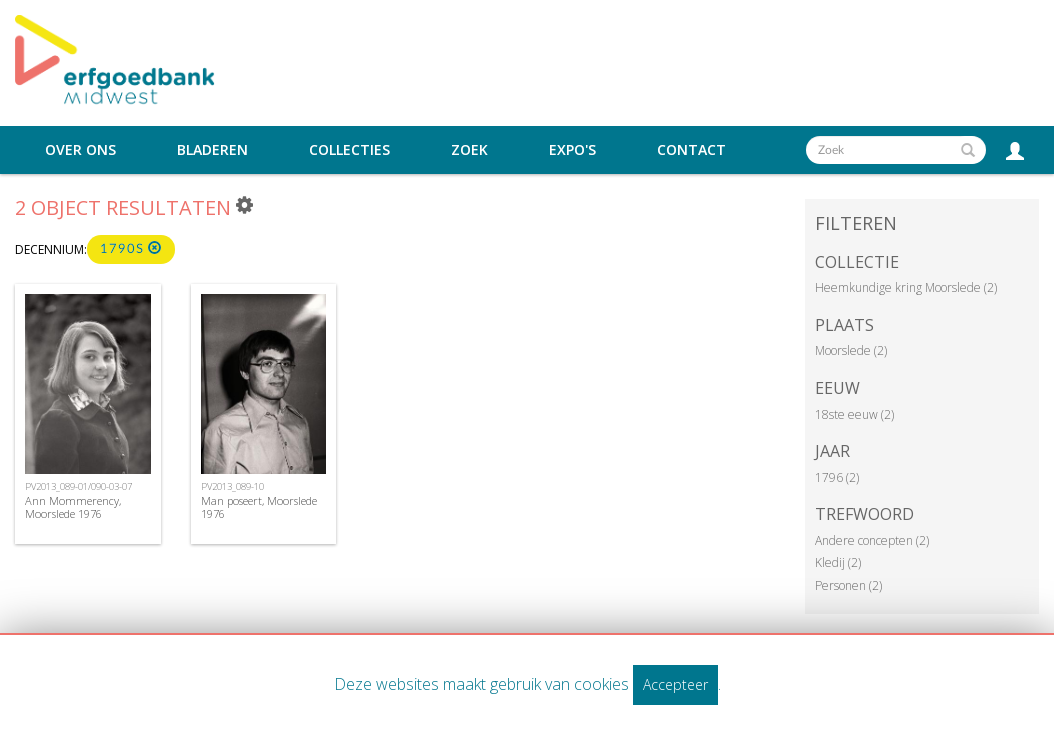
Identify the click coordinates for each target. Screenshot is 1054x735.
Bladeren (212, 150)
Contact (691, 150)
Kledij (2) (838, 562)
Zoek (469, 150)
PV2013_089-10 (232, 486)
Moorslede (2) (851, 350)
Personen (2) (848, 585)
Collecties (349, 150)
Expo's (572, 150)
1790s (131, 248)
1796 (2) (837, 477)
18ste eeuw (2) (854, 414)
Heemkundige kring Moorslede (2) (906, 287)
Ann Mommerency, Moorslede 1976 (73, 507)
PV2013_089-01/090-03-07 (78, 486)
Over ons (80, 150)
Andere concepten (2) (872, 540)
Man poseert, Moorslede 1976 (259, 507)
